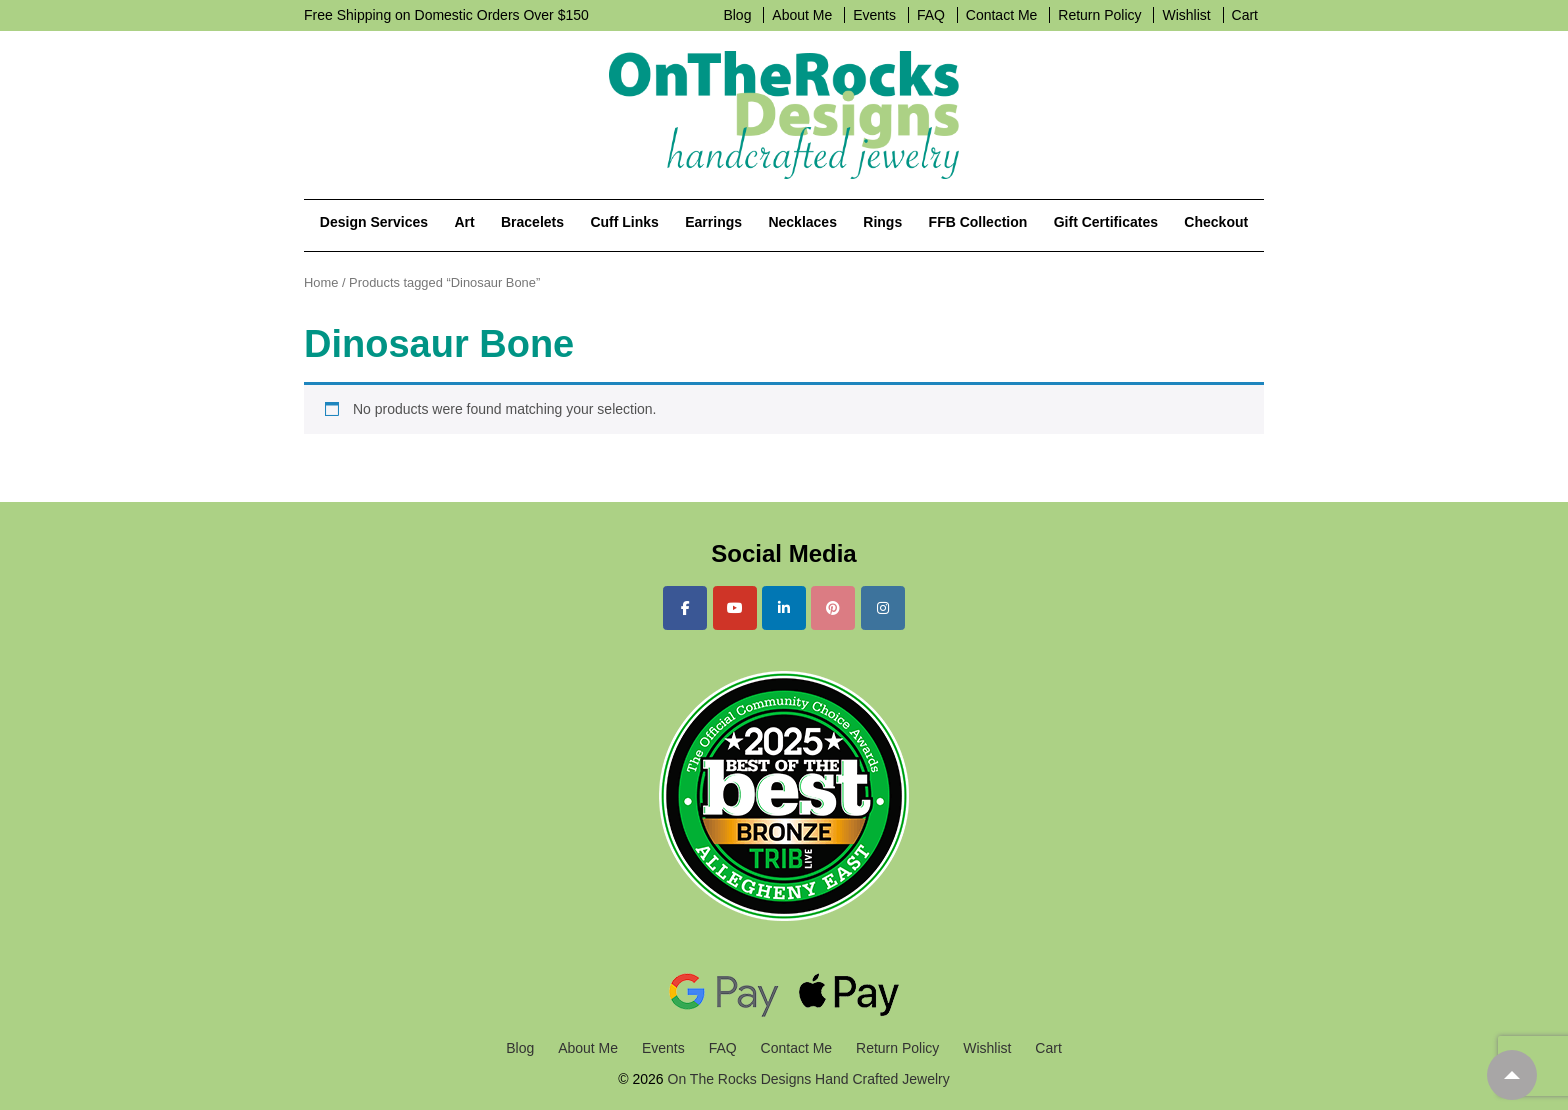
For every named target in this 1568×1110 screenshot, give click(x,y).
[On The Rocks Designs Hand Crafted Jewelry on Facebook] (685, 608)
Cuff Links (624, 222)
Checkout (1216, 222)
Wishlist (1186, 15)
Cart (1245, 15)
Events (874, 15)
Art (464, 222)
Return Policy (1099, 15)
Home (321, 282)
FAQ (931, 15)
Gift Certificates (1106, 222)
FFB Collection (978, 222)
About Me (802, 15)
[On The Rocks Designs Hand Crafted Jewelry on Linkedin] (784, 608)
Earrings (713, 222)
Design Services (374, 222)
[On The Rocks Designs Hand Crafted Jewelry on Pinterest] (833, 608)
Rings (882, 222)
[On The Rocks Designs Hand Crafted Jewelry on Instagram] (883, 608)
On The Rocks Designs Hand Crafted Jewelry (807, 1079)
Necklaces (802, 222)
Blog (737, 15)
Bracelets (532, 222)
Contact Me (1002, 15)
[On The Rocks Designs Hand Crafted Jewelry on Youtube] (735, 608)
